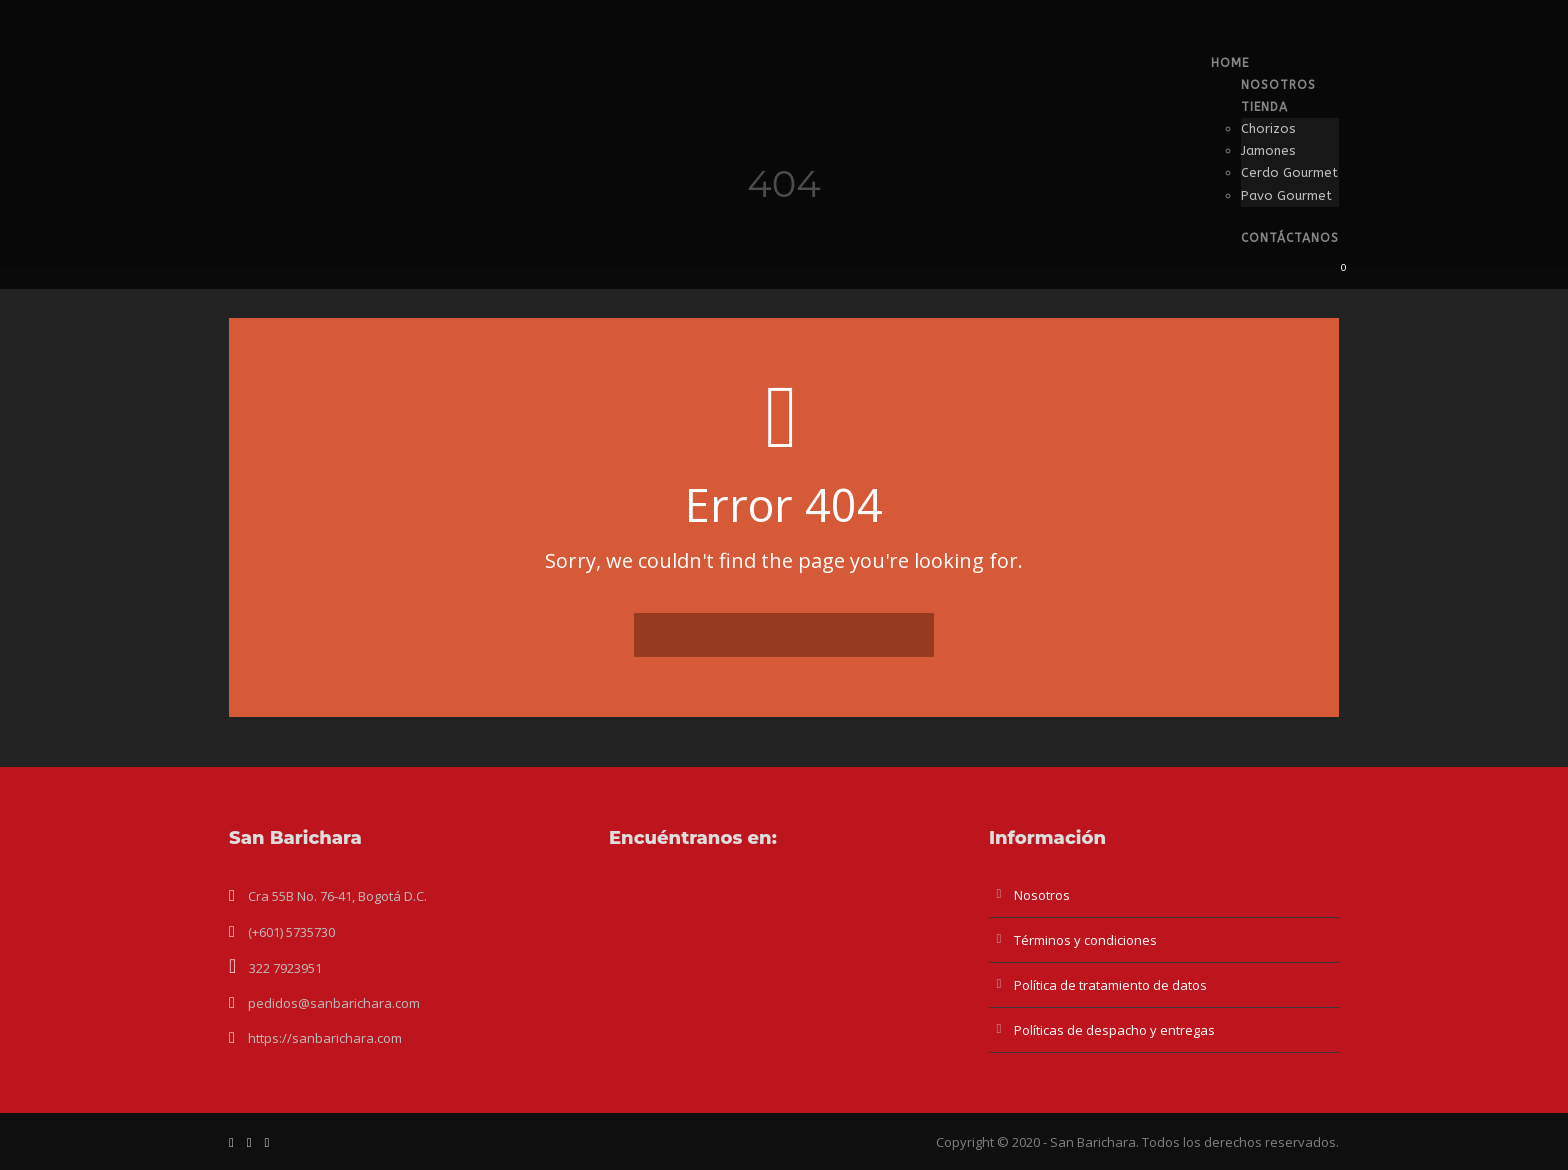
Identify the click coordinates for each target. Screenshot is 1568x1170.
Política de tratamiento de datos (1110, 985)
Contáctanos (1290, 238)
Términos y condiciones (1085, 940)
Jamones (1268, 150)
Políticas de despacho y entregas (1114, 1030)
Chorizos (1268, 128)
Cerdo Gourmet (1289, 172)
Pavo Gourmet (1286, 195)
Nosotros (1278, 85)
